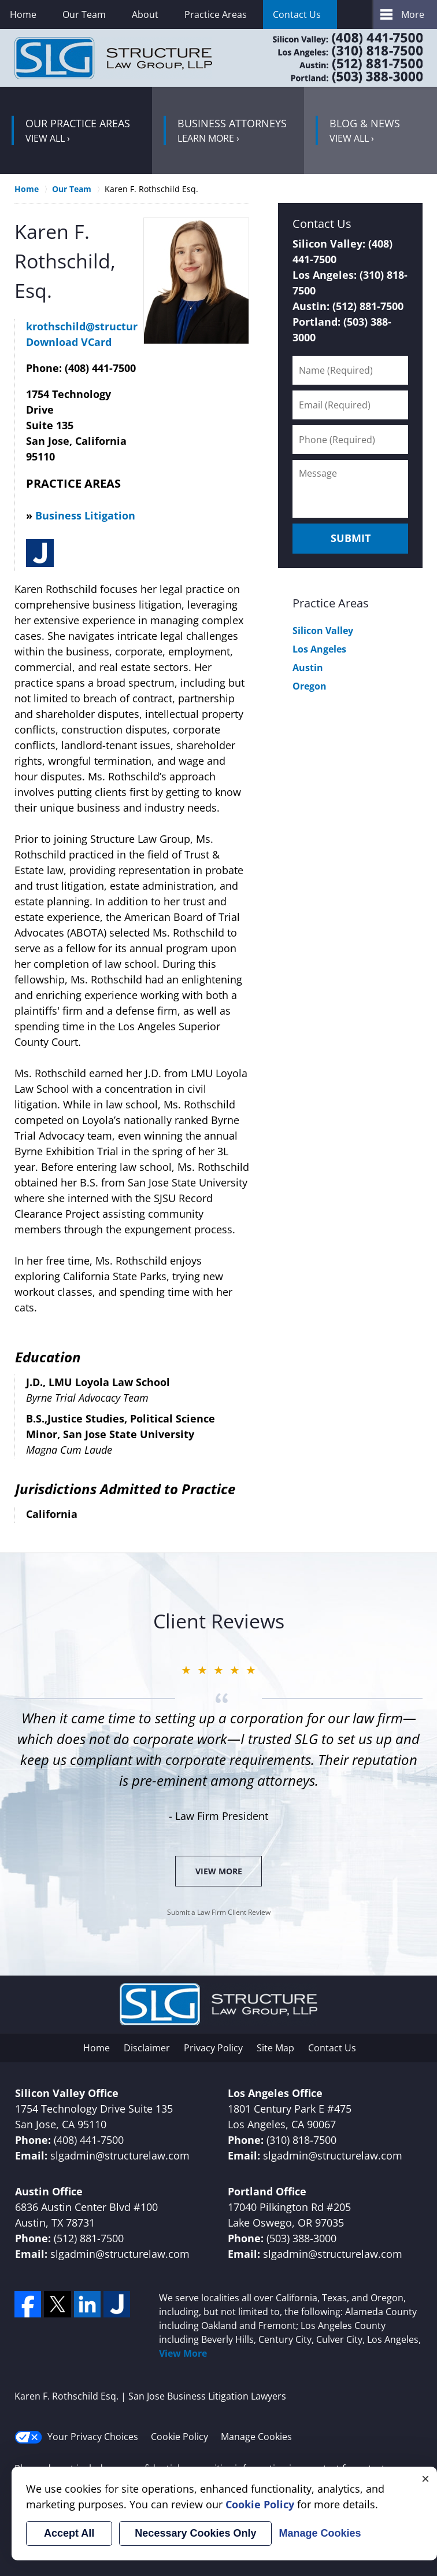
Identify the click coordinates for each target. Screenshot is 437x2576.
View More (218, 1871)
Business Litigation (85, 515)
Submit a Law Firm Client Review (219, 1912)
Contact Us (297, 14)
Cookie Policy (179, 2436)
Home (23, 14)
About (145, 14)
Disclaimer (147, 2047)
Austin (307, 667)
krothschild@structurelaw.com (106, 326)
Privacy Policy (213, 2047)
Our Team (84, 14)
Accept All (69, 2533)
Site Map (275, 2047)
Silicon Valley (322, 630)
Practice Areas (215, 14)
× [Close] (425, 2478)
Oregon (309, 686)
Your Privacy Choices (76, 2437)
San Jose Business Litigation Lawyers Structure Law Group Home (113, 58)
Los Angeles (319, 649)
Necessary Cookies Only (195, 2533)
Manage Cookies (256, 2436)
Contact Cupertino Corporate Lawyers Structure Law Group (333, 58)
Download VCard (69, 342)
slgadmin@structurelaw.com (120, 2155)
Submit (351, 538)
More (412, 14)
